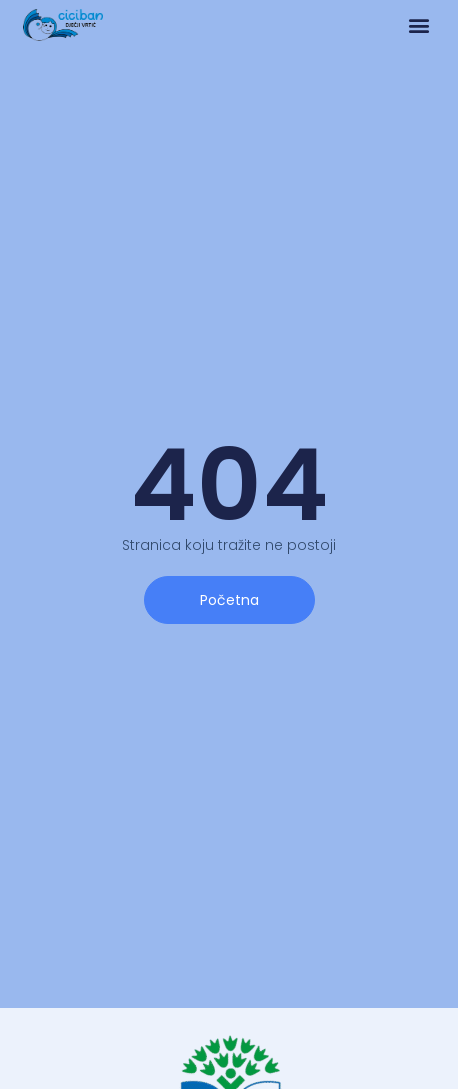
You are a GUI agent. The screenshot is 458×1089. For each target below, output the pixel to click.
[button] (418, 25)
